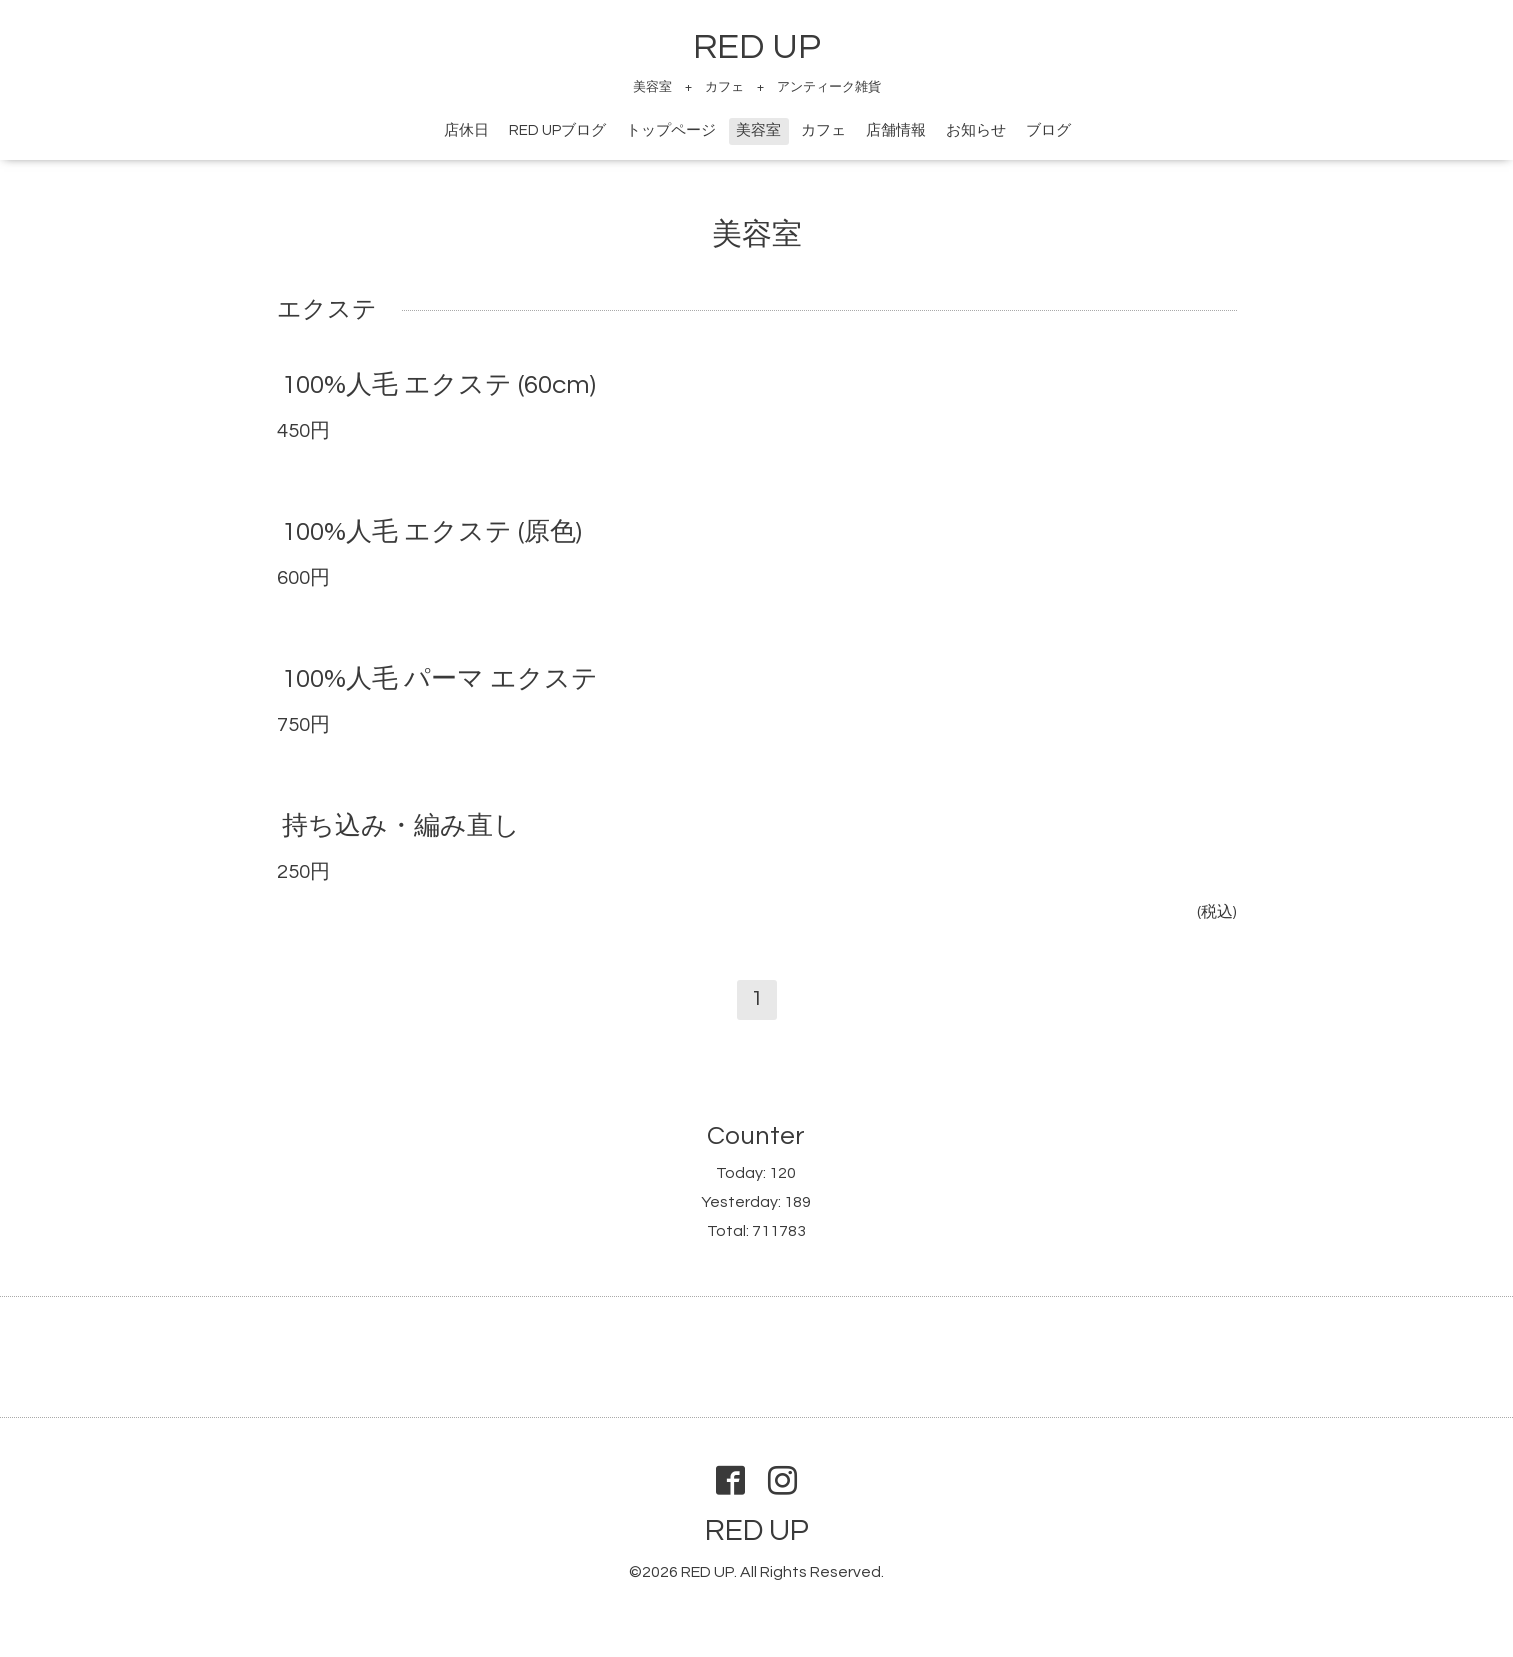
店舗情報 (896, 130)
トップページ (671, 130)
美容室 (758, 130)
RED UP (757, 47)
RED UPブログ (557, 130)
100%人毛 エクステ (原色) (432, 532)
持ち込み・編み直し (401, 826)
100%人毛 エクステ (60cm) (439, 385)
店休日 (466, 130)
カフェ (823, 130)
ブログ (1048, 130)
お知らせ (976, 130)
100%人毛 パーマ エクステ (440, 679)
